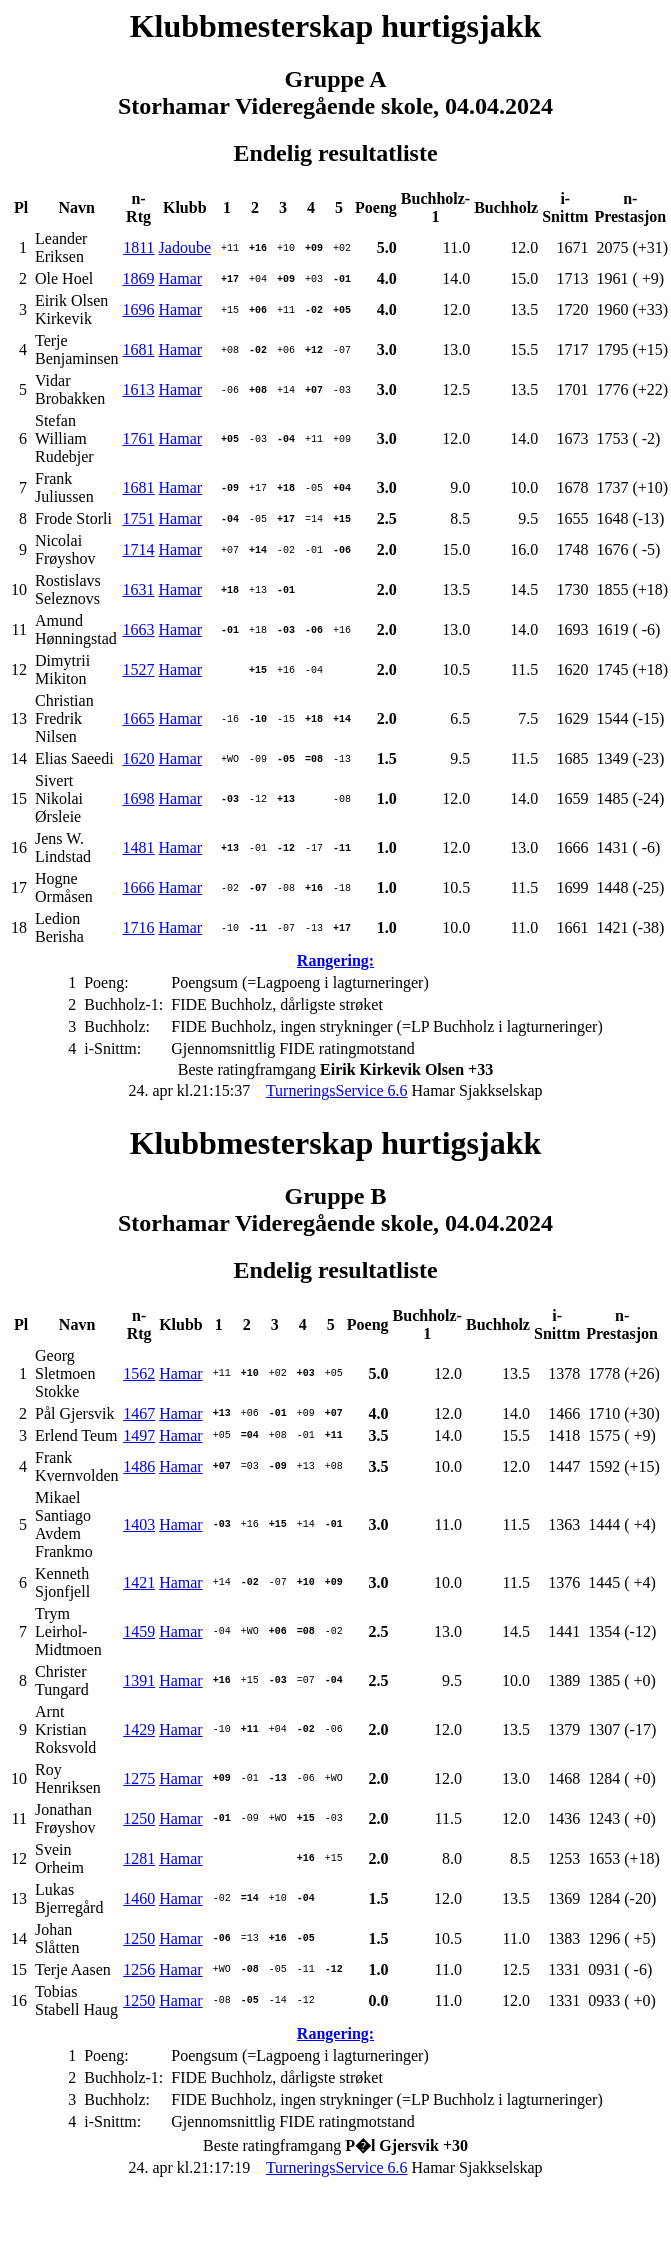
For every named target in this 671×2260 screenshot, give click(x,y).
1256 (139, 1969)
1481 (139, 847)
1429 (139, 1729)
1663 (139, 629)
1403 (139, 1524)
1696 (139, 309)
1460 (139, 1898)
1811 (138, 247)
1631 (139, 589)
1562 (139, 1373)
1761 (139, 438)
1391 (139, 1680)
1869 (139, 278)
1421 (139, 1582)
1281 (139, 1858)
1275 (139, 1778)
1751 (139, 518)
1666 (139, 887)
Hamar (181, 278)
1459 (139, 1631)
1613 (139, 389)
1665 (139, 718)
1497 (139, 1435)
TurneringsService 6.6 (337, 1090)
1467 (139, 1413)
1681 (139, 349)
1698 (139, 798)
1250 (139, 1818)
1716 (139, 927)
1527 (139, 669)
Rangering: (335, 960)
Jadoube (185, 247)
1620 (139, 758)
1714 (139, 549)
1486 (139, 1466)
